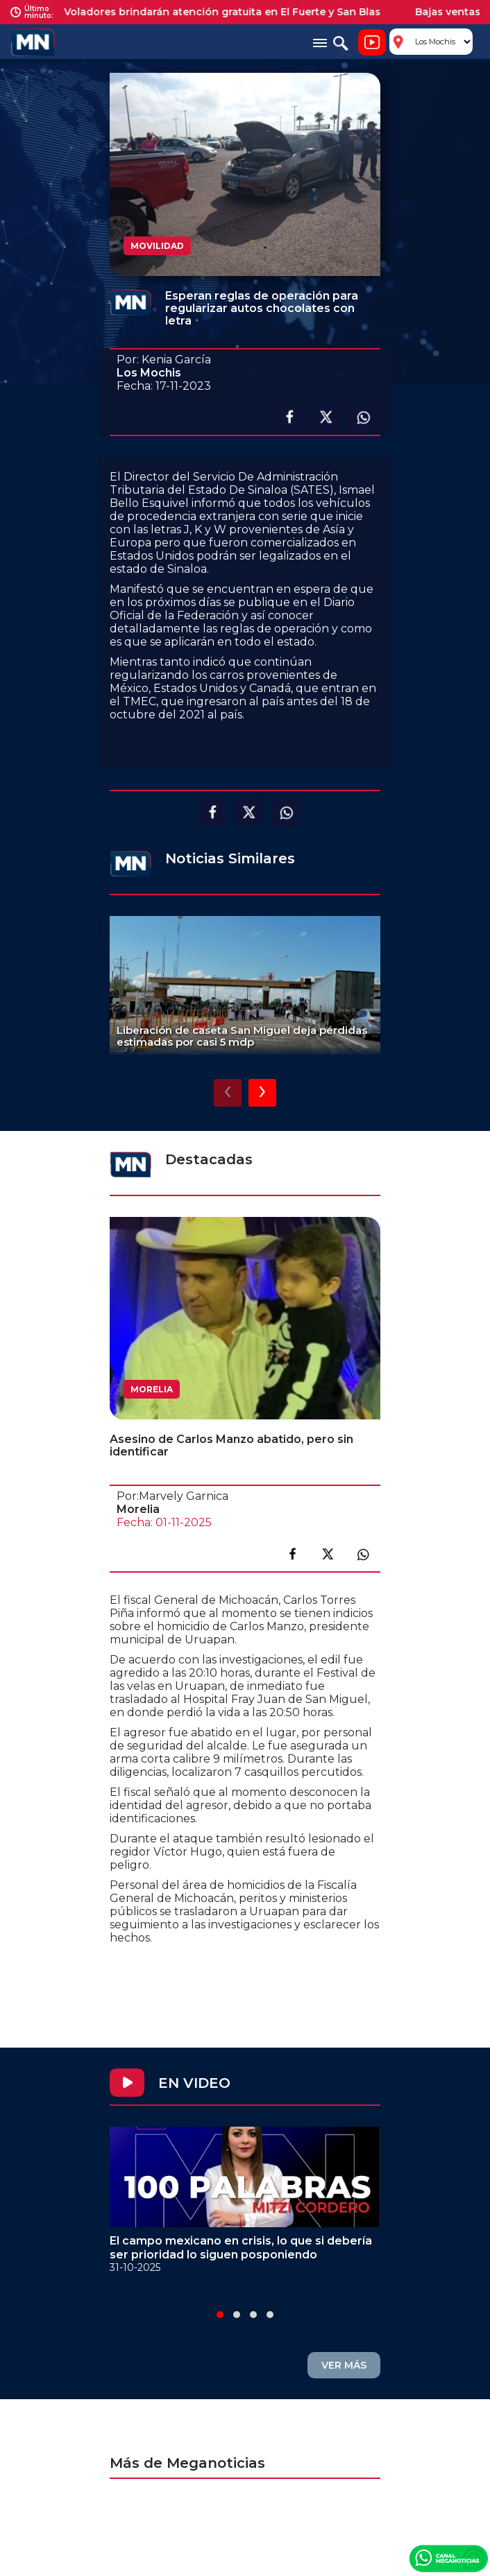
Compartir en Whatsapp (363, 417)
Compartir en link (363, 1554)
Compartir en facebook (288, 417)
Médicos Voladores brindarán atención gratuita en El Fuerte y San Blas (207, 12)
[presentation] (228, 1093)
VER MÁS (343, 2365)
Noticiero (372, 42)
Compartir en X (325, 417)
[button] (220, 2315)
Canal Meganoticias (448, 2558)
